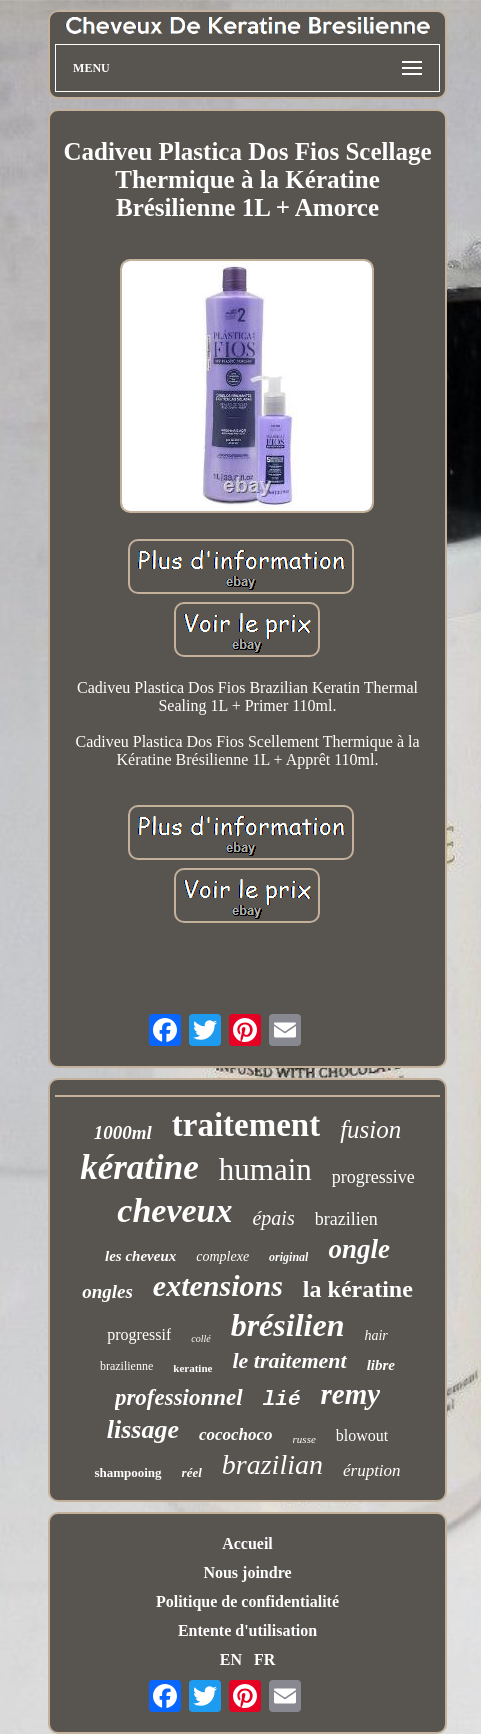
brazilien (346, 1219)
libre (381, 1365)
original (288, 1257)
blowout (362, 1435)
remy (351, 1394)
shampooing (127, 1472)
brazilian (272, 1464)
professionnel (179, 1397)
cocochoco (236, 1434)
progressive (373, 1177)
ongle (359, 1249)
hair (375, 1335)
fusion (370, 1129)
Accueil (247, 1543)
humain (265, 1169)
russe (304, 1439)
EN (231, 1659)
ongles (107, 1291)
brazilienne (126, 1366)
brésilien (288, 1325)
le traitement (289, 1360)
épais (273, 1218)
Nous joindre (247, 1572)
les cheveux (140, 1256)
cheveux (174, 1210)
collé (200, 1338)
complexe (222, 1256)
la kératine (358, 1289)
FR (264, 1659)
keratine (192, 1368)
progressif (139, 1334)
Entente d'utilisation (247, 1630)
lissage (143, 1429)
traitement (246, 1125)
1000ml (123, 1132)
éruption (372, 1470)
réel (192, 1472)
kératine (139, 1167)
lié (282, 1399)
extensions (218, 1285)
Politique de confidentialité (247, 1601)
